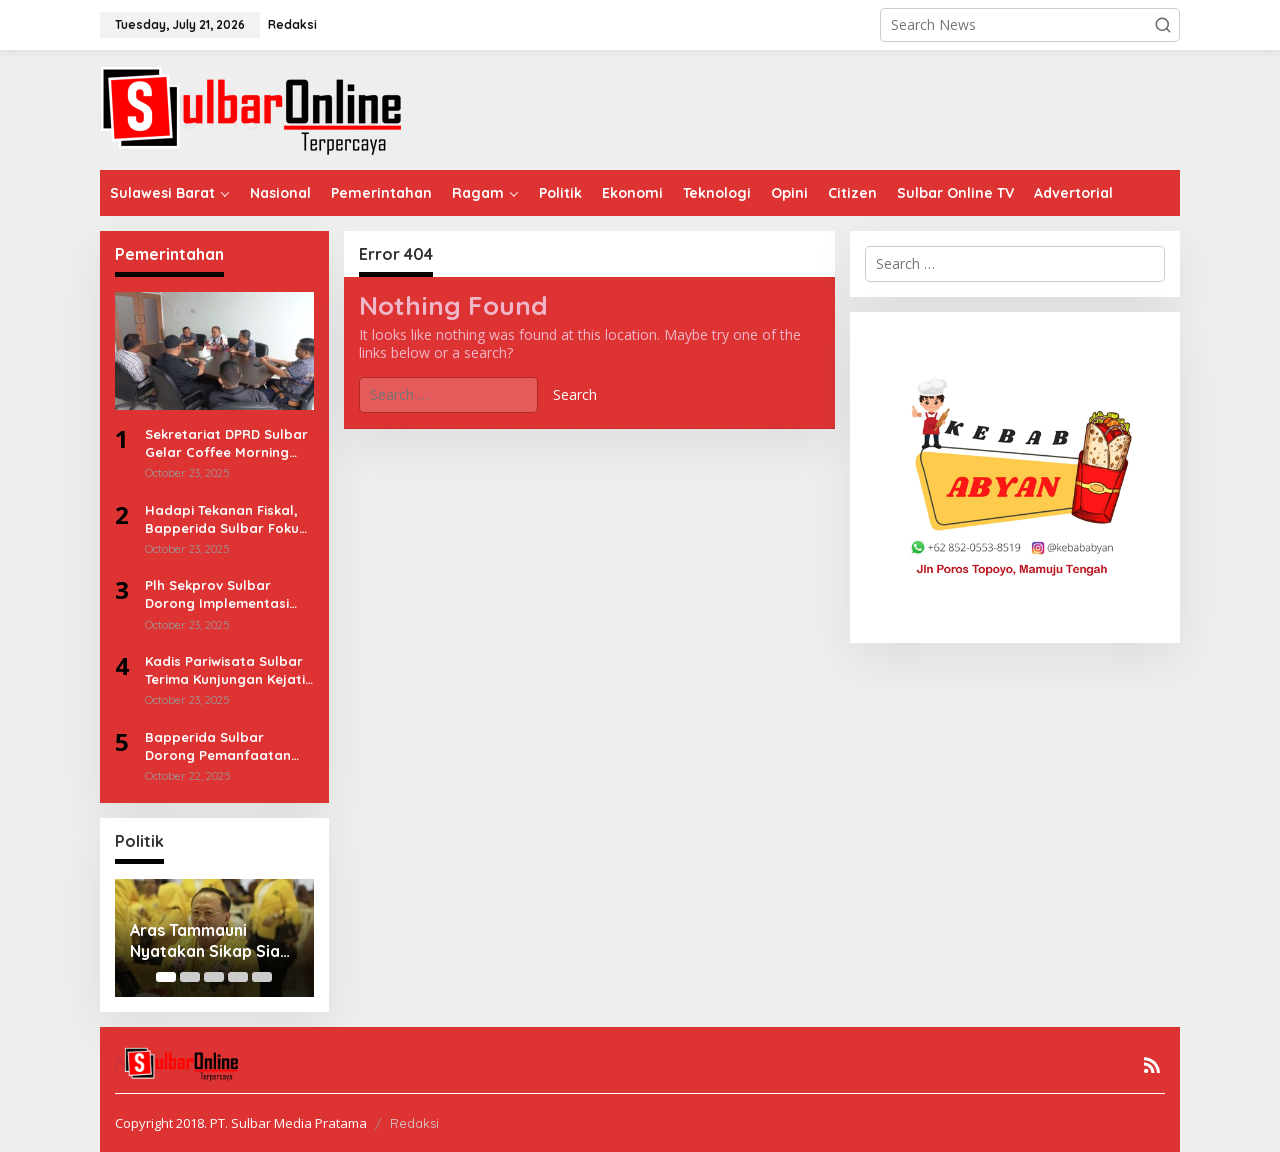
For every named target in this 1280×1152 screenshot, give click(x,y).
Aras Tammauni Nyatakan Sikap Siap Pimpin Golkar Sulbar (211, 941)
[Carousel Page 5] (262, 977)
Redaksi (414, 1123)
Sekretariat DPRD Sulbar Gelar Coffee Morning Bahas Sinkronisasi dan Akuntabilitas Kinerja (226, 443)
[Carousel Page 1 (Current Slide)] (166, 977)
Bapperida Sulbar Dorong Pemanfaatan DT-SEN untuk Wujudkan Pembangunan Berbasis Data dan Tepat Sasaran (227, 746)
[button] (1163, 25)
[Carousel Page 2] (190, 977)
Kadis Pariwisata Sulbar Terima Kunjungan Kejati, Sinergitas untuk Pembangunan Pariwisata (227, 670)
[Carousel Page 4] (238, 977)
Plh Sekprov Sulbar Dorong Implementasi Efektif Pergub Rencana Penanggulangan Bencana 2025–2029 (224, 594)
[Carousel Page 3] (214, 977)
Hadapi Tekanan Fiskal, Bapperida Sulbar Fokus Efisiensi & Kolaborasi (225, 519)
